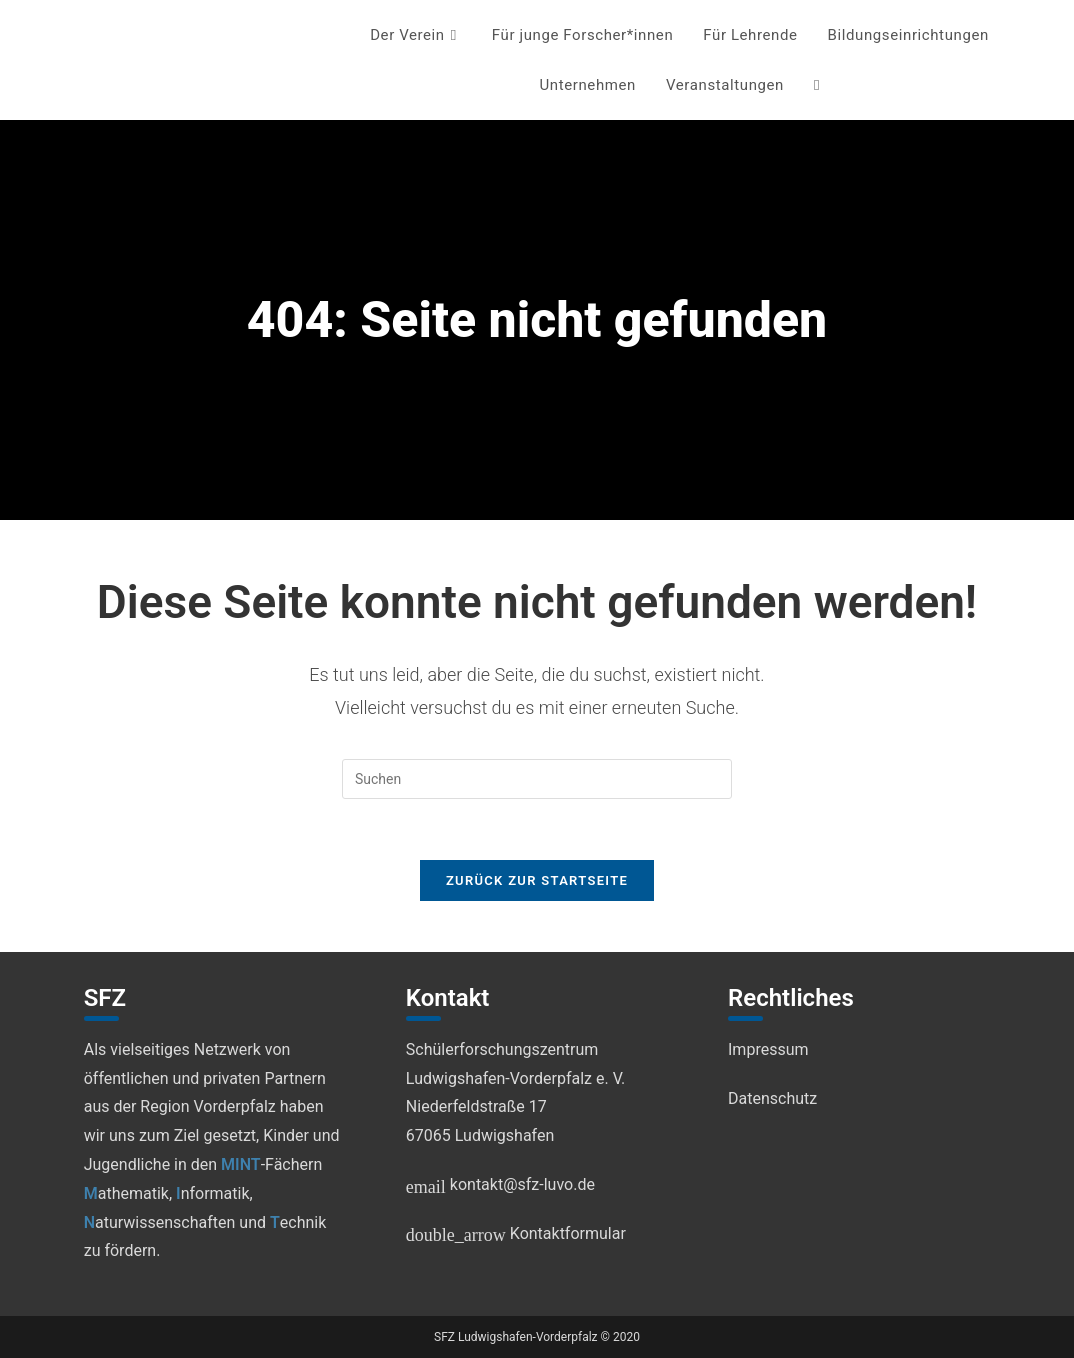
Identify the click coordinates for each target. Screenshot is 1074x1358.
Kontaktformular (516, 1233)
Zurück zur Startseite (537, 880)
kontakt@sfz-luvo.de (500, 1184)
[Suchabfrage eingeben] (537, 779)
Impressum (768, 1049)
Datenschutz (772, 1098)
